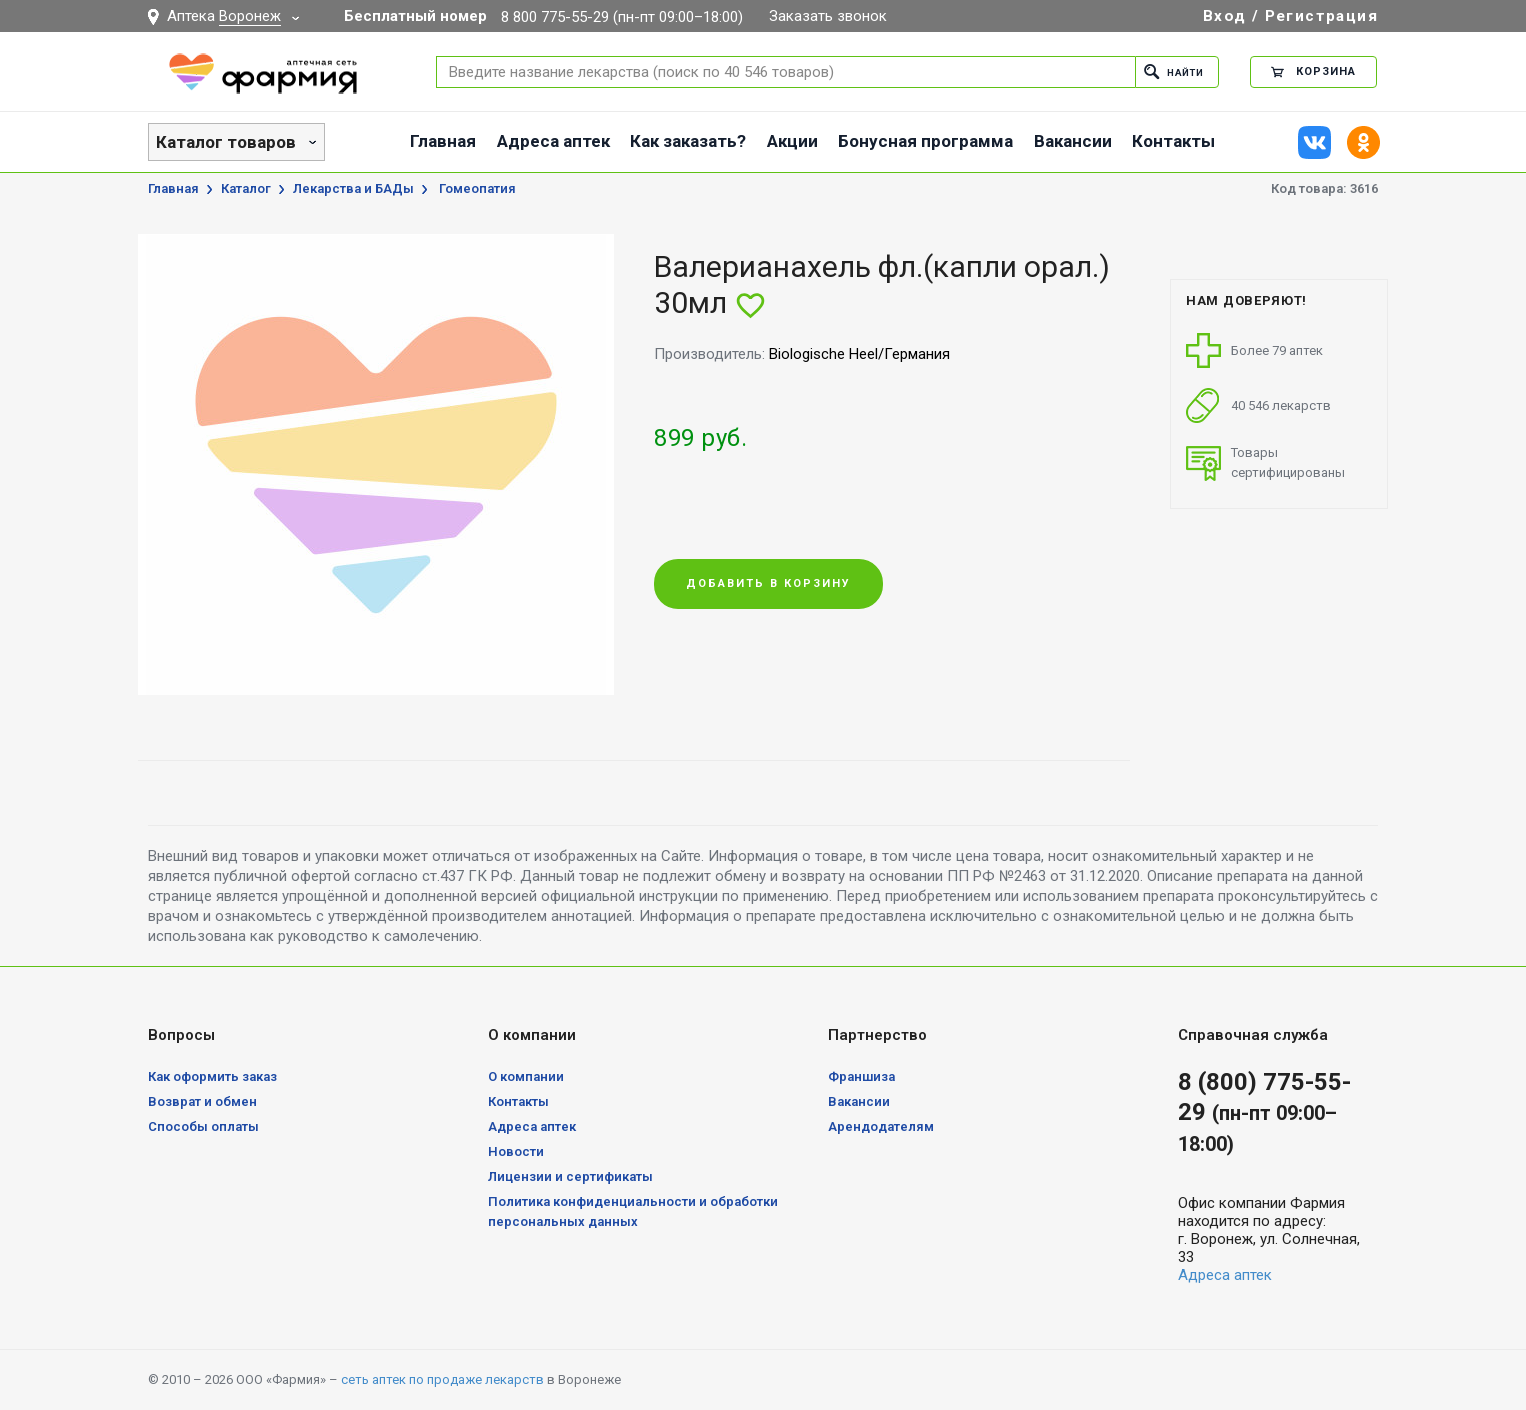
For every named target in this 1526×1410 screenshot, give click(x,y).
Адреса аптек (553, 141)
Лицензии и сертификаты (570, 1176)
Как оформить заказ (212, 1076)
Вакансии (1073, 141)
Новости (516, 1151)
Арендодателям (881, 1126)
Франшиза (861, 1076)
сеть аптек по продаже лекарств (442, 1379)
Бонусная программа (925, 141)
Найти (1169, 71)
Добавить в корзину (768, 584)
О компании (526, 1076)
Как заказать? (688, 141)
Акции (792, 141)
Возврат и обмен (202, 1101)
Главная (443, 141)
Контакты (1173, 141)
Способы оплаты (203, 1126)
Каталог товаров (226, 142)
